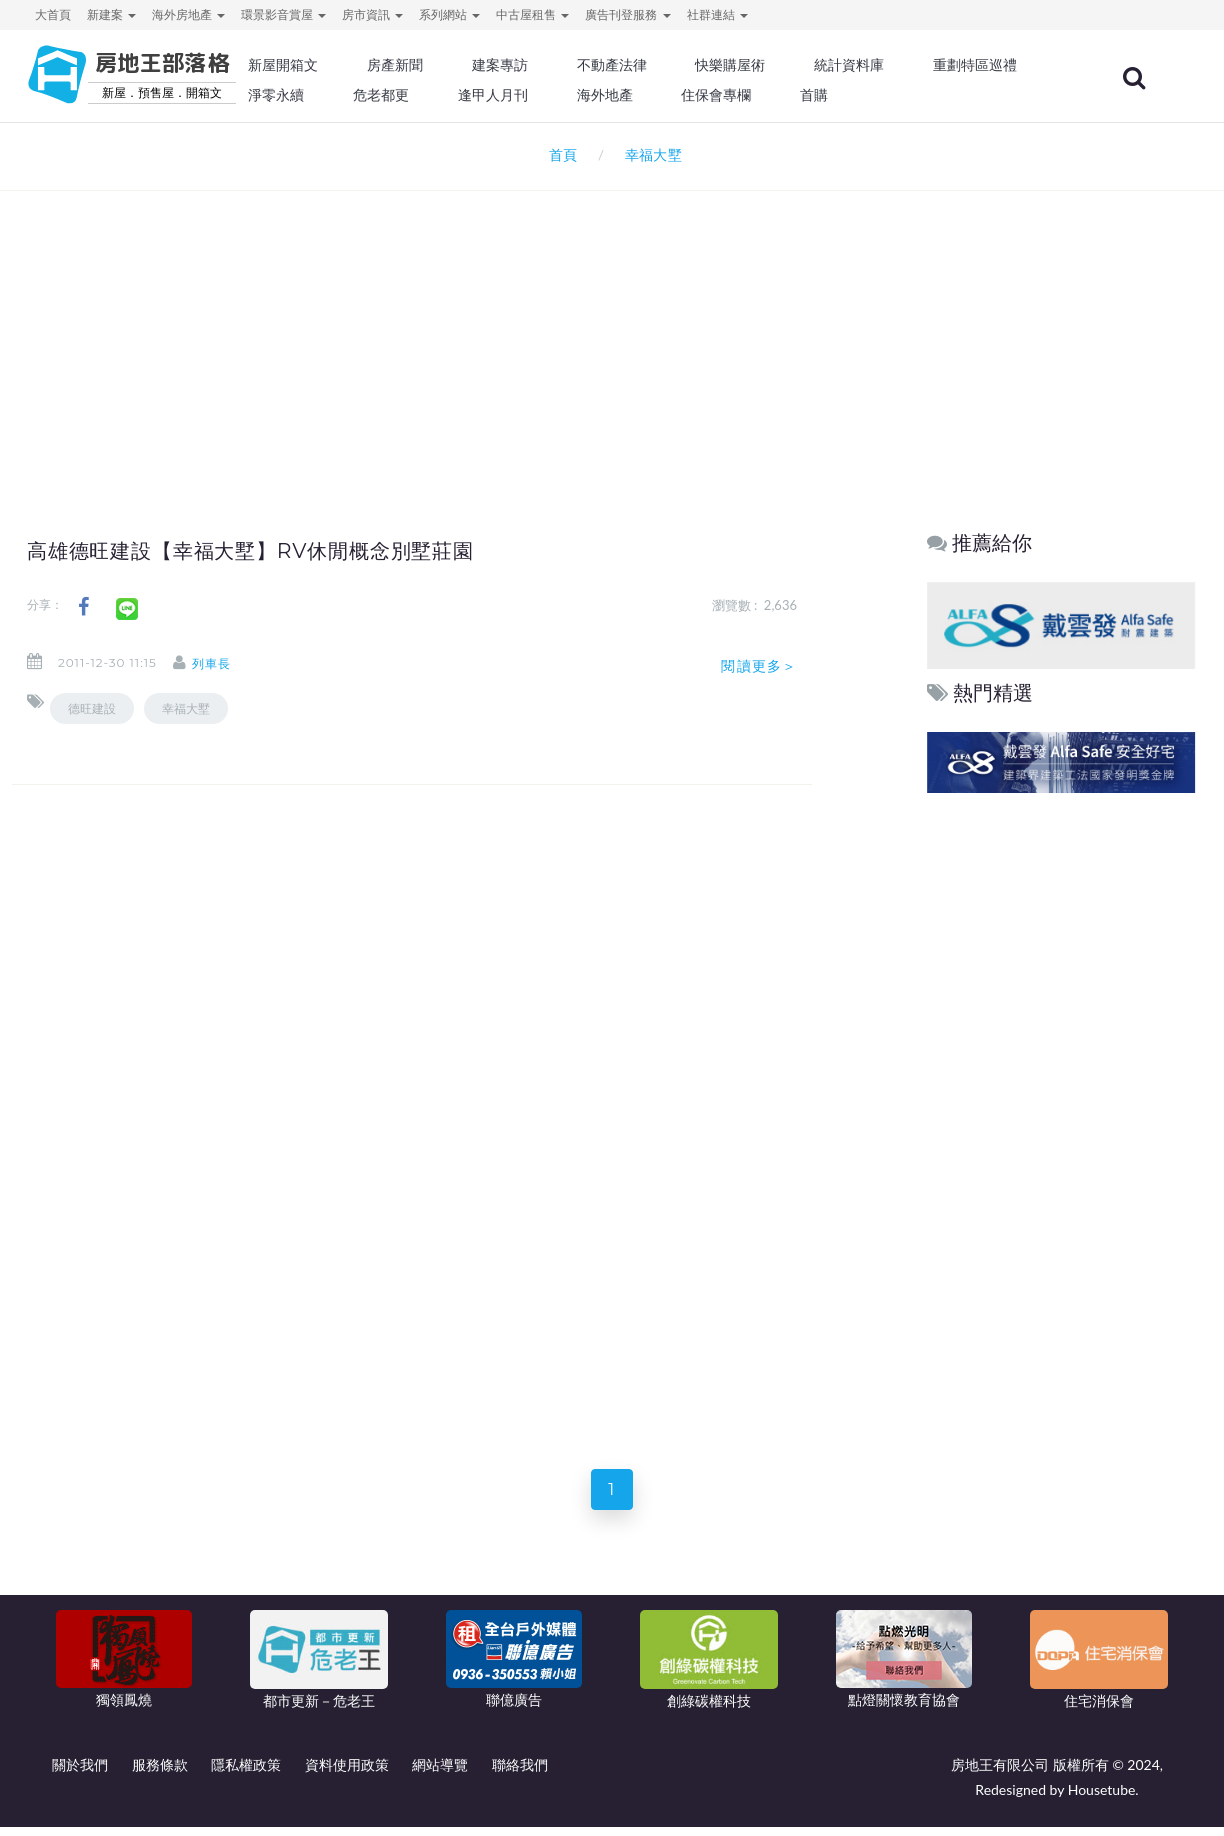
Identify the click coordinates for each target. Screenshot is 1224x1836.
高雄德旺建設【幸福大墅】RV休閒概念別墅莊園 (283, 550)
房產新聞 (468, 65)
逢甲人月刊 (691, 95)
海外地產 (798, 95)
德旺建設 (92, 708)
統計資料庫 (906, 65)
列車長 (229, 663)
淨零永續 (482, 95)
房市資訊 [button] (372, 14)
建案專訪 (569, 65)
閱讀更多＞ (759, 666)
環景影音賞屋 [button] (283, 14)
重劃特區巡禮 (368, 95)
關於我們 (80, 1773)
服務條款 (160, 1773)
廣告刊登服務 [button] (627, 14)
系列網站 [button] (449, 14)
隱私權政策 (246, 1773)
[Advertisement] (612, 326)
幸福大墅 (186, 708)
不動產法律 (677, 65)
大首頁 (53, 14)
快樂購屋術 (791, 65)
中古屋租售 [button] (532, 14)
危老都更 (583, 95)
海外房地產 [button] (188, 14)
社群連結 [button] (717, 14)
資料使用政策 (347, 1773)
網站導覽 (440, 1773)
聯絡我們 (520, 1773)
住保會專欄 (906, 95)
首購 (1000, 95)
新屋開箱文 (361, 65)
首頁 (559, 154)
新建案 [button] (111, 14)
